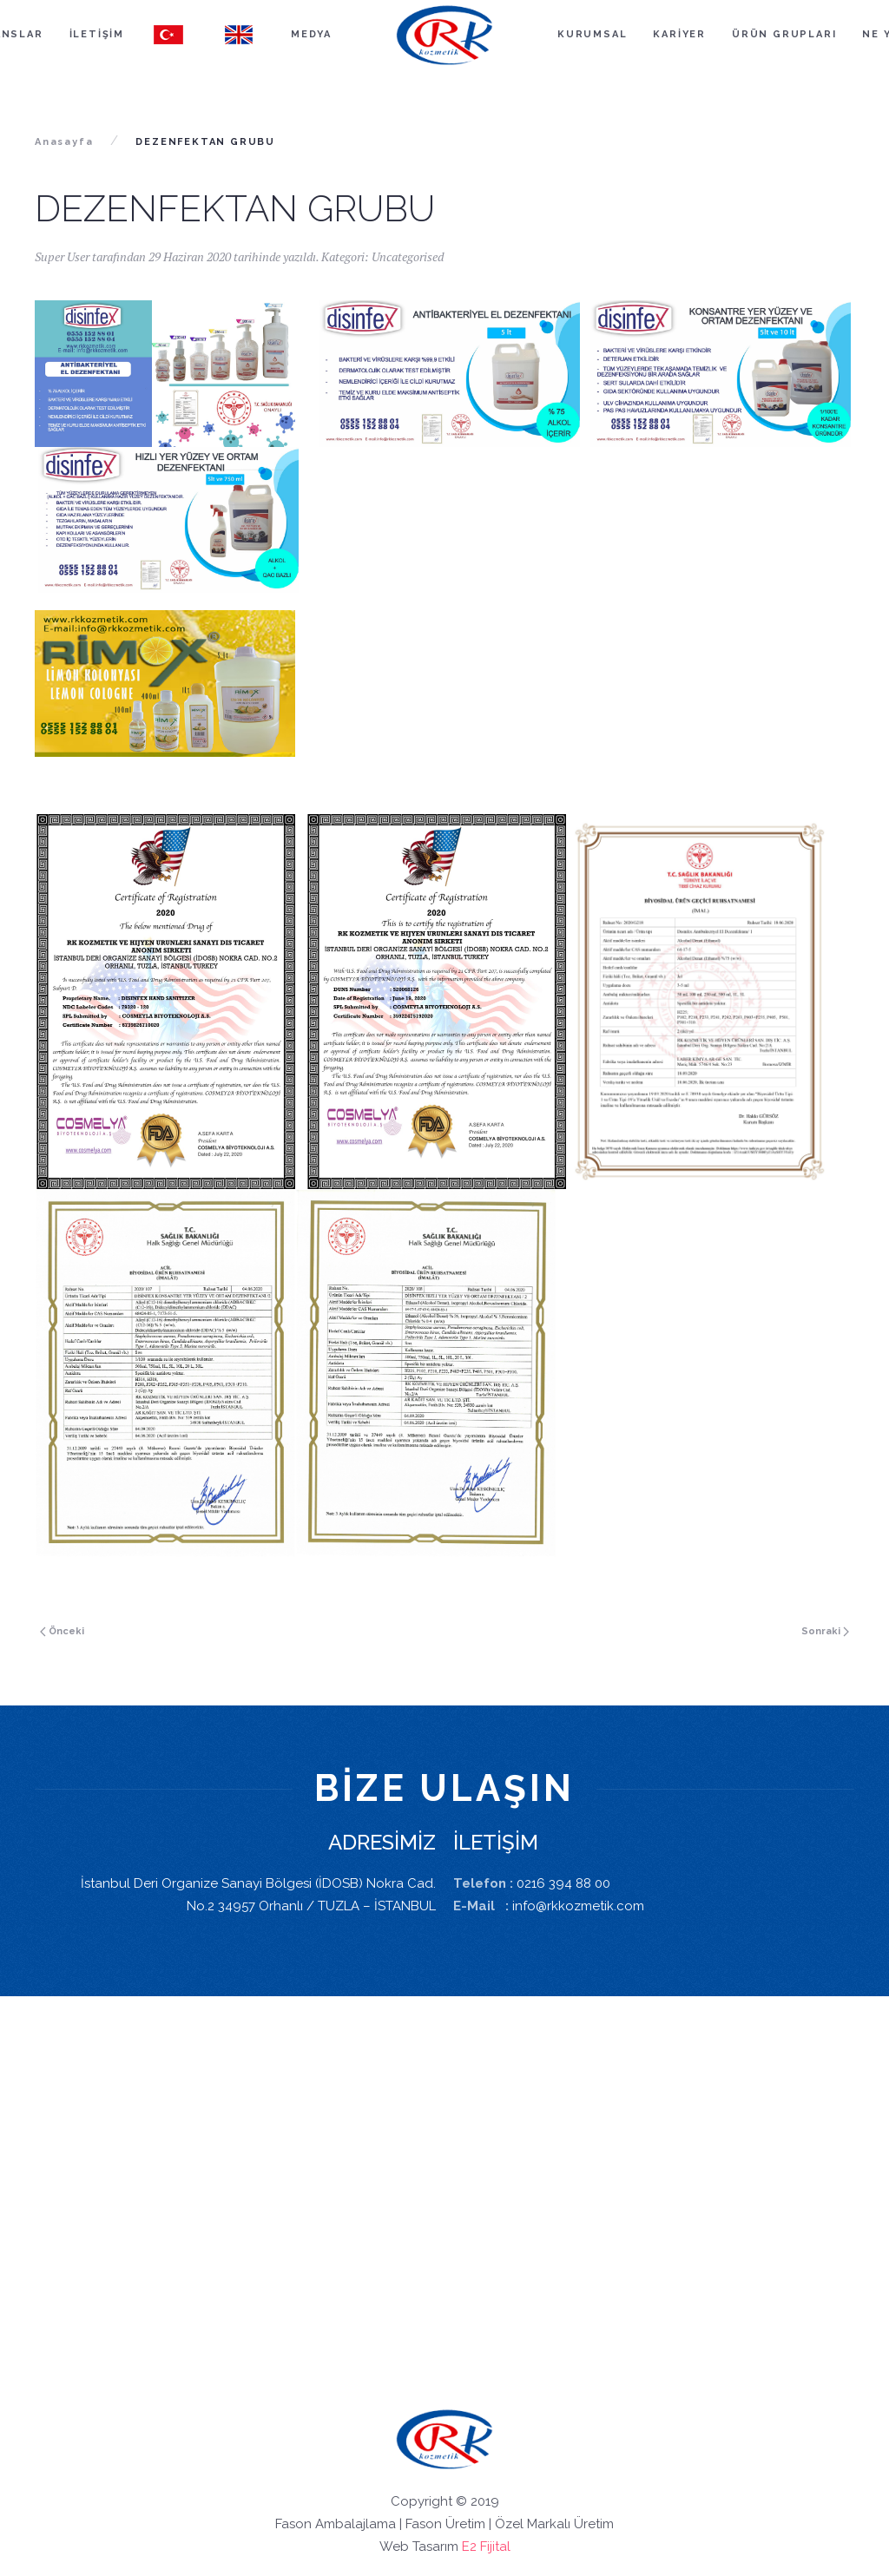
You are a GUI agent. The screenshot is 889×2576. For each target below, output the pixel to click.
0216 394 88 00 (563, 1883)
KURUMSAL (592, 34)
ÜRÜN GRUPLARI (784, 34)
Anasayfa (64, 142)
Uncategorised (408, 256)
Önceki (62, 1631)
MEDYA (311, 34)
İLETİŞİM (96, 34)
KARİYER (679, 34)
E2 (469, 2546)
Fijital (495, 2546)
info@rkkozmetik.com (578, 1906)
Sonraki (825, 1631)
